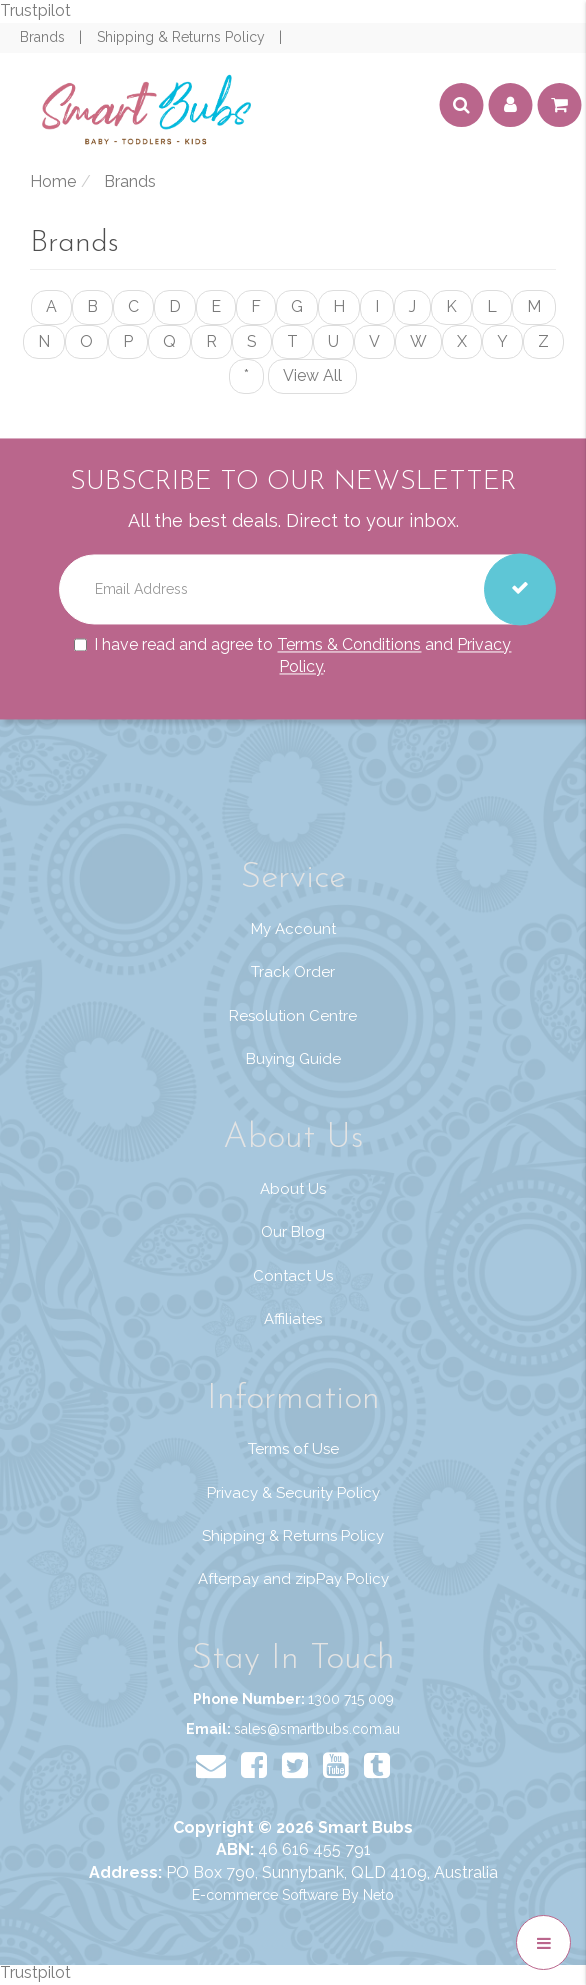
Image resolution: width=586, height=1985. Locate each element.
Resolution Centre (293, 1016)
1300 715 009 (351, 1699)
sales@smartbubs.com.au (317, 1729)
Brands (44, 37)
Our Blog (293, 1232)
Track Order (293, 972)
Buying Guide (293, 1059)
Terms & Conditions (349, 644)
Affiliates (293, 1319)
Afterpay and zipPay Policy (293, 1579)
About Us (293, 1189)
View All (312, 375)
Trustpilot (35, 10)
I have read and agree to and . (292, 656)
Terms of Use (293, 1449)
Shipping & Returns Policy (183, 37)
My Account (293, 929)
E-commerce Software (265, 1895)
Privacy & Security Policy (293, 1493)
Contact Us (293, 1276)
